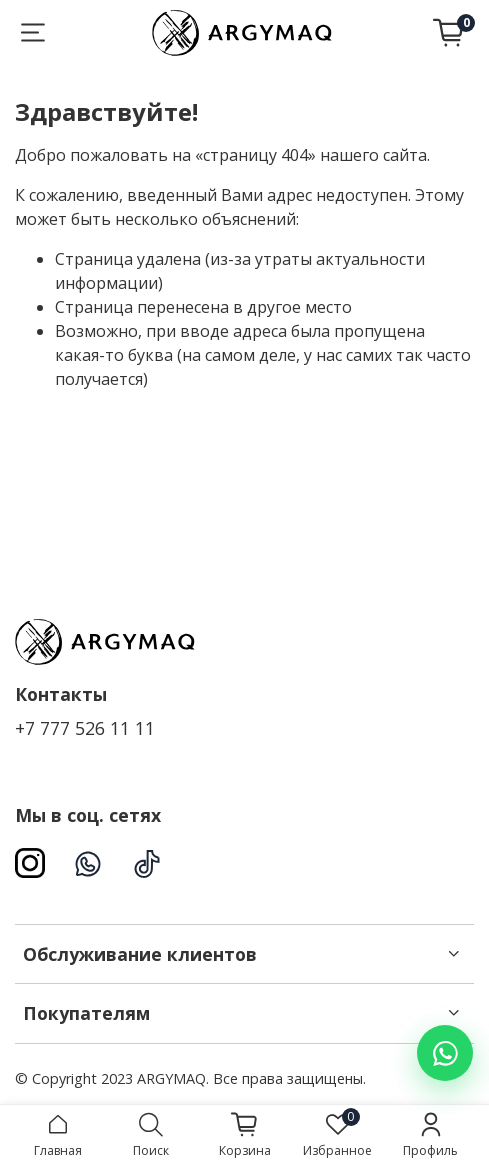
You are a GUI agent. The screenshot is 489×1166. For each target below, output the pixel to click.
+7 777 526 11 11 (85, 728)
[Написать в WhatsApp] (445, 1053)
